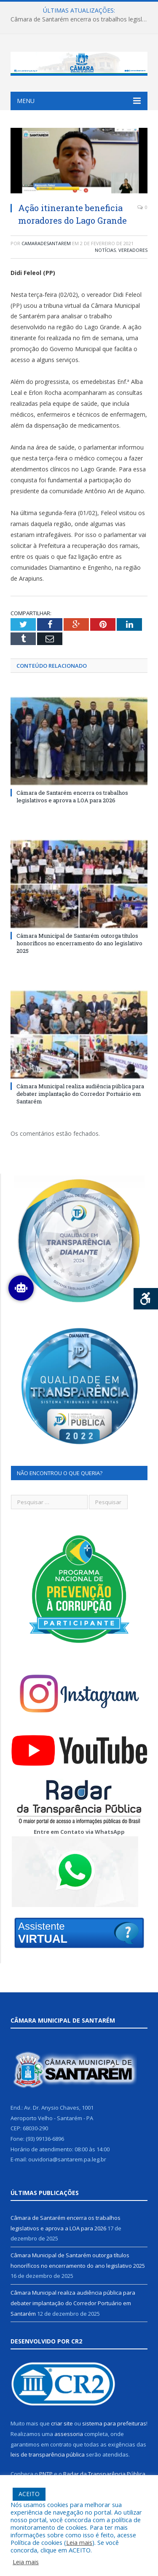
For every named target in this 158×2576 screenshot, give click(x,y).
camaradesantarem (46, 243)
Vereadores (132, 250)
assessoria (68, 2434)
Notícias (105, 250)
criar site (62, 2423)
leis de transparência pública (48, 2454)
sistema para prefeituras (114, 2423)
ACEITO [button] (29, 2494)
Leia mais (79, 2542)
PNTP (46, 2474)
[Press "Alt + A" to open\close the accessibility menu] (146, 1298)
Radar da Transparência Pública (104, 2474)
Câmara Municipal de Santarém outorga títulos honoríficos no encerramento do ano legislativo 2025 (79, 943)
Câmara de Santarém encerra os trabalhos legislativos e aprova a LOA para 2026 (81, 19)
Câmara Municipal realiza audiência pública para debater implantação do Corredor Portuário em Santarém (80, 1093)
